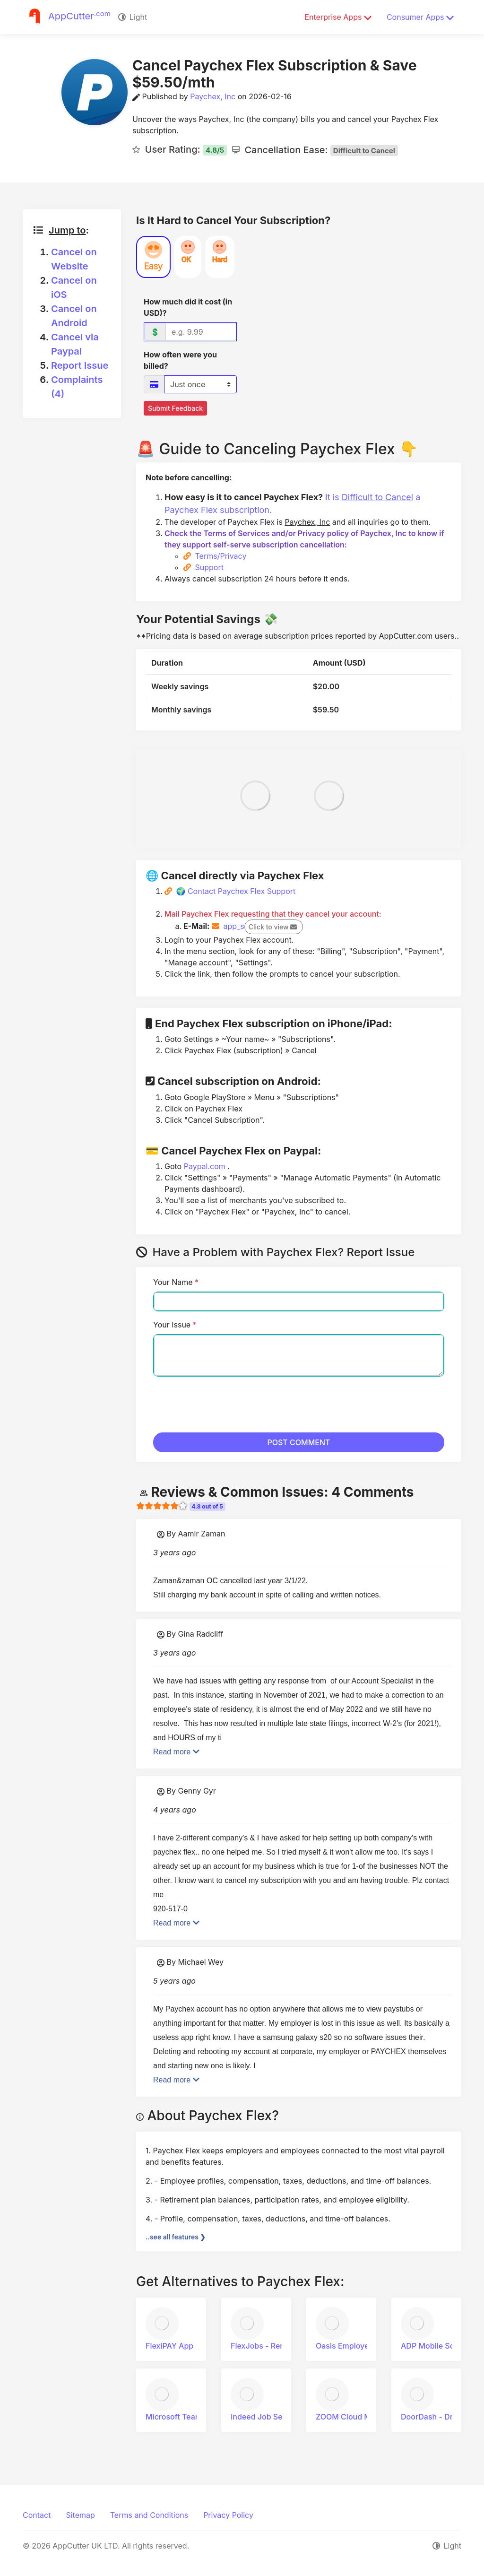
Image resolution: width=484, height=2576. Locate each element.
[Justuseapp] (67, 17)
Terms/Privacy (221, 556)
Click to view (273, 927)
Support (209, 567)
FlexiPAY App (174, 2345)
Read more (176, 1752)
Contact (37, 2515)
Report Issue (79, 365)
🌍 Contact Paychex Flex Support (236, 891)
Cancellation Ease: (319, 150)
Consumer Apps (420, 17)
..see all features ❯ (176, 2237)
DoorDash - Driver (438, 2416)
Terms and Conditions (149, 2515)
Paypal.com (206, 1166)
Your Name (176, 1282)
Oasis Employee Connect (365, 2345)
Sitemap (80, 2515)
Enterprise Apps (337, 17)
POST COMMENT (299, 1442)
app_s (262, 926)
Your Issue (175, 1324)
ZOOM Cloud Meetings (361, 2416)
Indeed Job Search (269, 2416)
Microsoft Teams (180, 2416)
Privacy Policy (228, 2515)
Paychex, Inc (212, 96)
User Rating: (183, 149)
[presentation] (225, 1402)
